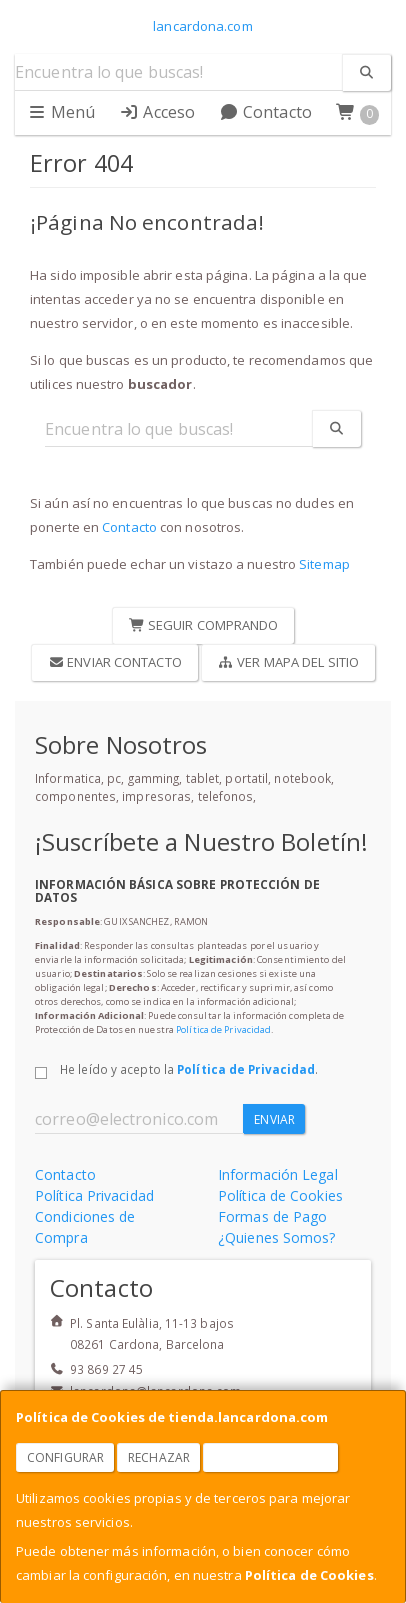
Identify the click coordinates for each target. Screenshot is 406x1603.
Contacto (265, 112)
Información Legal (278, 1174)
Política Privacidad (94, 1195)
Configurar (65, 1457)
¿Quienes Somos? (277, 1237)
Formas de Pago (272, 1216)
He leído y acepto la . (189, 1069)
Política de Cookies (309, 1575)
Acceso (157, 112)
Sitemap (324, 564)
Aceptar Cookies (271, 1457)
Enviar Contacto (115, 662)
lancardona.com (202, 26)
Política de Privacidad (223, 1029)
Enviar (274, 1119)
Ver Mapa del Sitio (288, 662)
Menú (61, 112)
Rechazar (159, 1457)
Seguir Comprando (204, 625)
